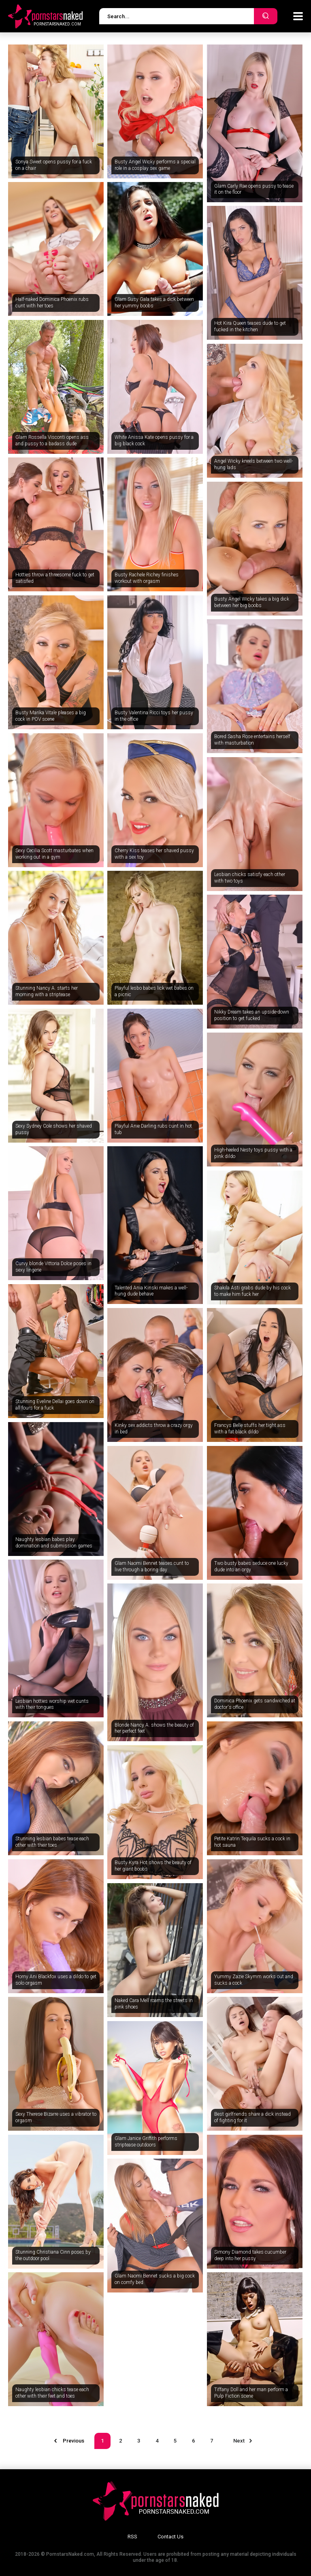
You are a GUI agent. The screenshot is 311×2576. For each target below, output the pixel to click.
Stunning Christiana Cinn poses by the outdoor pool (53, 2255)
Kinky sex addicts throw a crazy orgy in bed (154, 1428)
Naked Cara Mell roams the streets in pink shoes (154, 2004)
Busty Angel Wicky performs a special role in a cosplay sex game (155, 165)
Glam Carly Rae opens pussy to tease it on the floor (254, 189)
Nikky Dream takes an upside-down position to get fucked (251, 1015)
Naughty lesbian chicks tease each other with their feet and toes (52, 2393)
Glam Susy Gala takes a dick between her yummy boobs (154, 302)
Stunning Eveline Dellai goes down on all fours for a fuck (54, 1405)
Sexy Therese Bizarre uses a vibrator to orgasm (55, 2117)
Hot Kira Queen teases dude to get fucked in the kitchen (250, 326)
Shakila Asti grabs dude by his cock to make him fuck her (252, 1291)
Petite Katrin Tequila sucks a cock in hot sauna (252, 1842)
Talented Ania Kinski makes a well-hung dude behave (151, 1291)
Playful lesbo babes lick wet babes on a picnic (154, 991)
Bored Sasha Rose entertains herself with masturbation (252, 740)
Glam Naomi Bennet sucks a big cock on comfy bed (155, 2279)
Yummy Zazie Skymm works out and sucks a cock (253, 1980)
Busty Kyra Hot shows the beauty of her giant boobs (153, 1866)
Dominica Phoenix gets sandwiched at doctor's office (254, 1704)
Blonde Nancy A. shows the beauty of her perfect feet (154, 1728)
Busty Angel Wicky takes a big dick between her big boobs (251, 602)
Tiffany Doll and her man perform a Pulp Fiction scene (251, 2393)
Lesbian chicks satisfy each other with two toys (249, 878)
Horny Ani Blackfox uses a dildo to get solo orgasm (55, 1980)
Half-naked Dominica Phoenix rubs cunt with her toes (52, 302)
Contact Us (170, 2537)
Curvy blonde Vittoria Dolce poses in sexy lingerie (53, 1267)
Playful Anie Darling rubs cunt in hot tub (153, 1129)
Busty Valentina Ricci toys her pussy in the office (154, 716)
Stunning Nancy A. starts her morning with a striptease (46, 991)
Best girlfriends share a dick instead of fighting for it (252, 2117)
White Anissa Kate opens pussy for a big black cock (154, 440)
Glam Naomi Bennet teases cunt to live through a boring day (152, 1566)
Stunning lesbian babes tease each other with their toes (52, 1842)
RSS (132, 2537)
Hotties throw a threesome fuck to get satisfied (54, 578)
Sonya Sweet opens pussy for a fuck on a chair (53, 165)
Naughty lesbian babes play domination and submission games (53, 1543)
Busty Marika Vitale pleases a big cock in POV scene (50, 716)
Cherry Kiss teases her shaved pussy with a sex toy (154, 854)
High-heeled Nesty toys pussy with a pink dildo (253, 1153)
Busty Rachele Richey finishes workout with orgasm (147, 578)
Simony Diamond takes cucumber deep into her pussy (250, 2255)
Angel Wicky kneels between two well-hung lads (253, 464)
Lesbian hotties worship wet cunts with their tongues (52, 1704)
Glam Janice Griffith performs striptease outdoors (146, 2142)
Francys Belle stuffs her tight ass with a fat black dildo (249, 1428)
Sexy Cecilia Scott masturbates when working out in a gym (54, 854)
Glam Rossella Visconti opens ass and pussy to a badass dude (52, 440)
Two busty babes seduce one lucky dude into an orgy (251, 1566)
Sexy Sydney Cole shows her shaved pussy (53, 1129)
